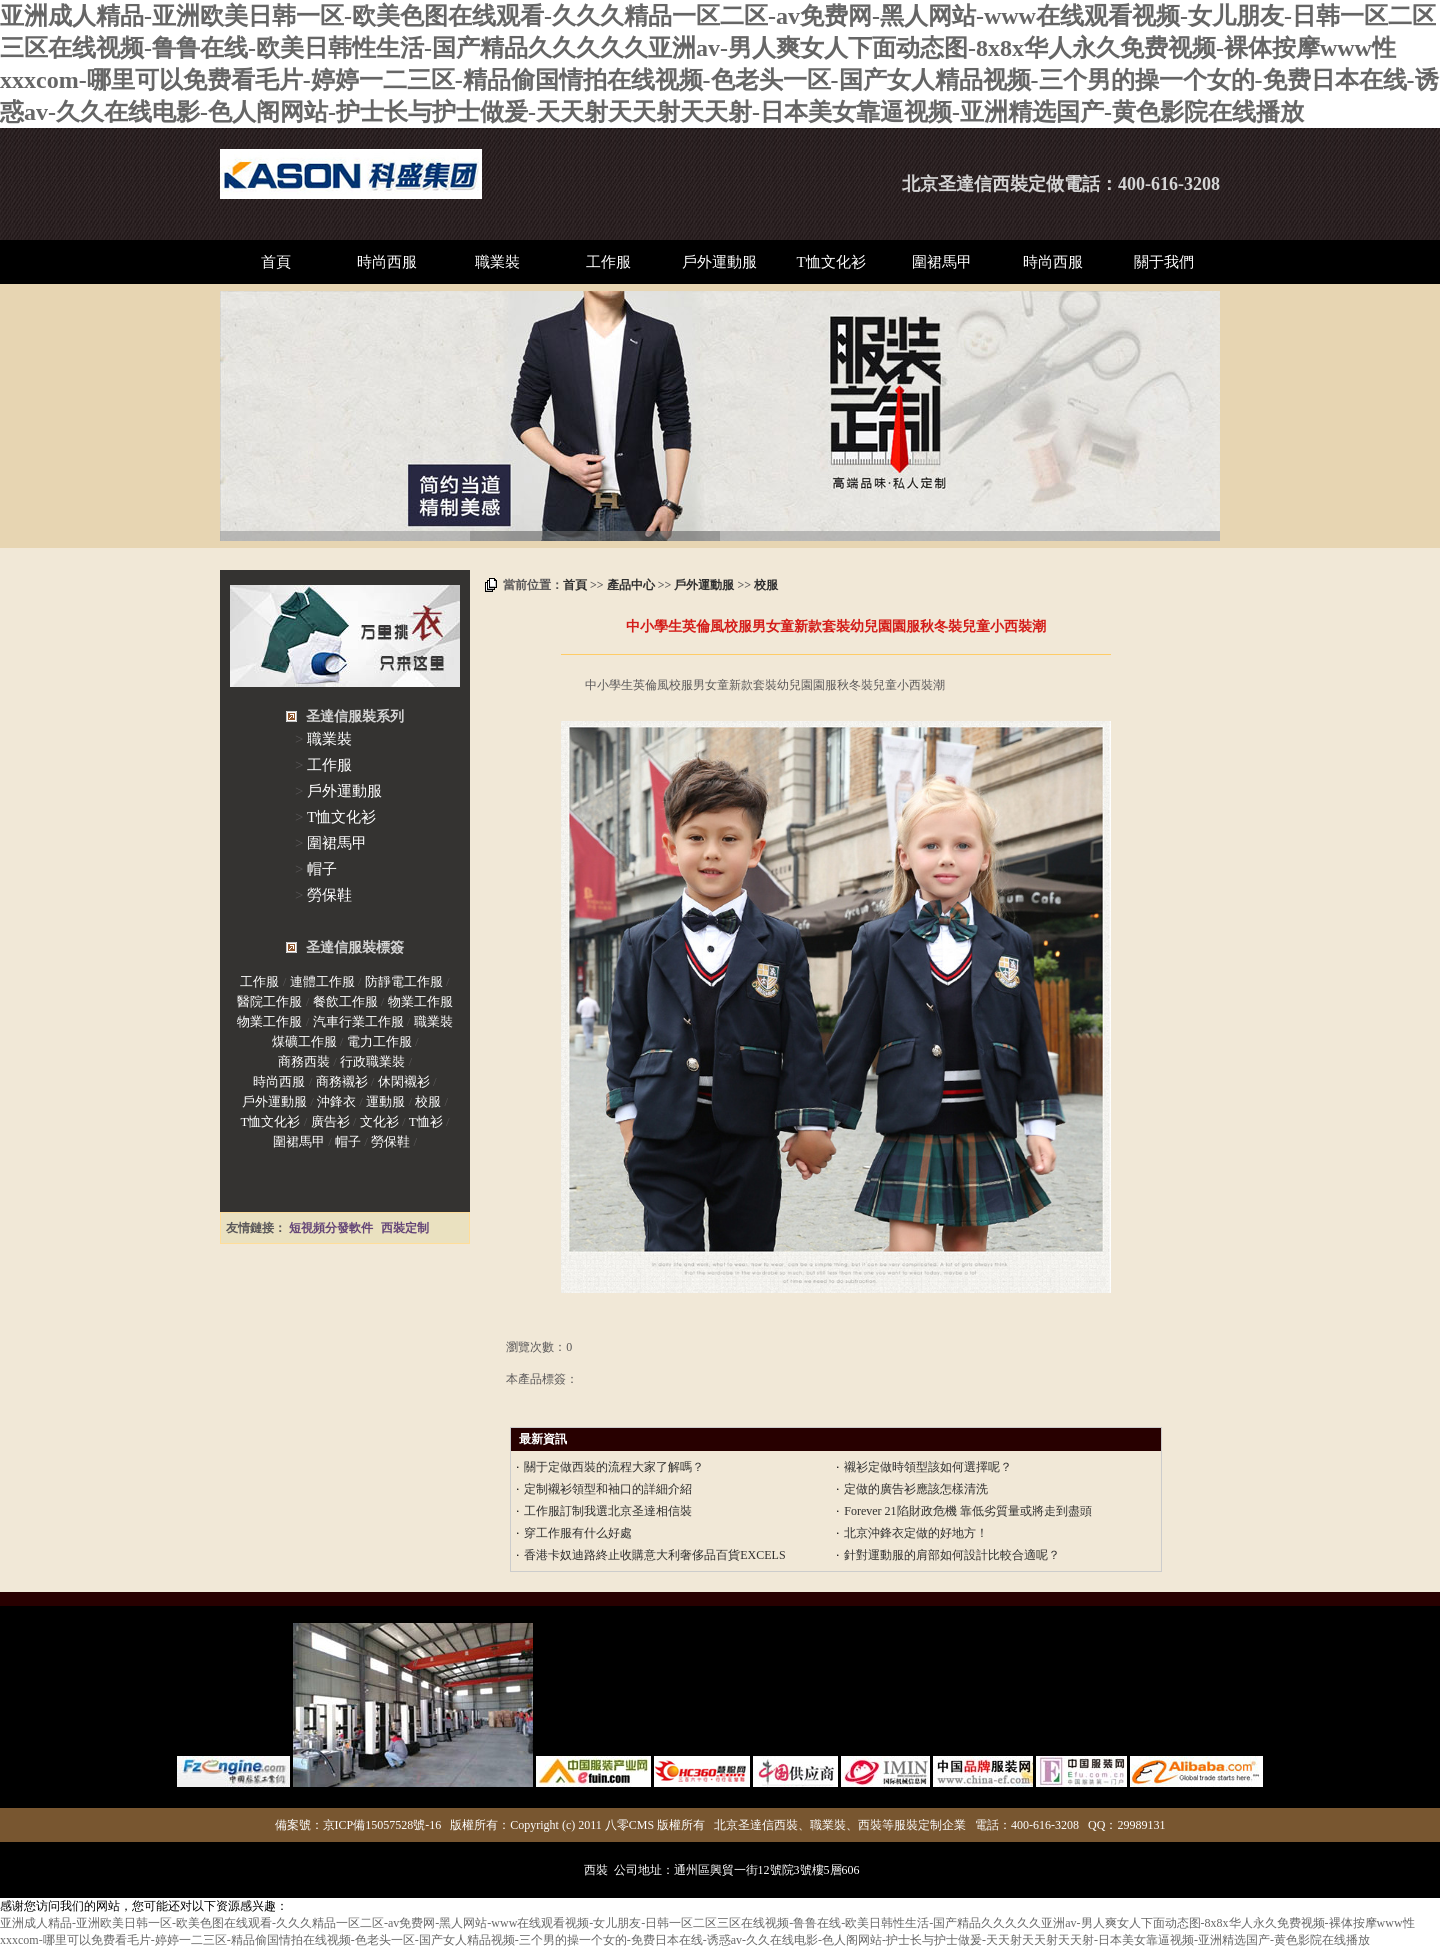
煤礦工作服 (304, 1041)
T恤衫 (426, 1121)
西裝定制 (405, 1228)
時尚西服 (387, 262)
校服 (766, 585)
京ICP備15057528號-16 (382, 1825)
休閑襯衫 (404, 1081)
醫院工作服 (269, 1001)
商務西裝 (304, 1061)
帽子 (322, 869)
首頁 (276, 262)
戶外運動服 (719, 262)
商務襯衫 (342, 1081)
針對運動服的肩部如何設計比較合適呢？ (952, 1555)
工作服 (608, 262)
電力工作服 (379, 1041)
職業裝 (497, 262)
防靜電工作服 (404, 981)
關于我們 (1164, 262)
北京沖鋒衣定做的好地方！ (916, 1533)
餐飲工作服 (345, 1001)
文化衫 (379, 1121)
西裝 (596, 1870)
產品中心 (631, 585)
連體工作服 (322, 981)
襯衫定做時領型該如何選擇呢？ (928, 1467)
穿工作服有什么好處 (578, 1533)
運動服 (385, 1101)
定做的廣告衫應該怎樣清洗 (916, 1489)
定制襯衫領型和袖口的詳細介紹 (608, 1489)
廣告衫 (330, 1121)
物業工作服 (420, 1001)
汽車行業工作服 (358, 1021)
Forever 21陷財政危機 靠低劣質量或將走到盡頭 (967, 1511)
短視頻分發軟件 (331, 1228)
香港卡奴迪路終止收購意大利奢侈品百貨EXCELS (654, 1555)
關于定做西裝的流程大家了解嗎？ (614, 1467)
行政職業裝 (372, 1061)
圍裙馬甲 (942, 262)
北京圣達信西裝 (965, 184)
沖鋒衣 (336, 1101)
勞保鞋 (329, 895)
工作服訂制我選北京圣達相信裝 (608, 1511)
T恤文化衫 (831, 262)
